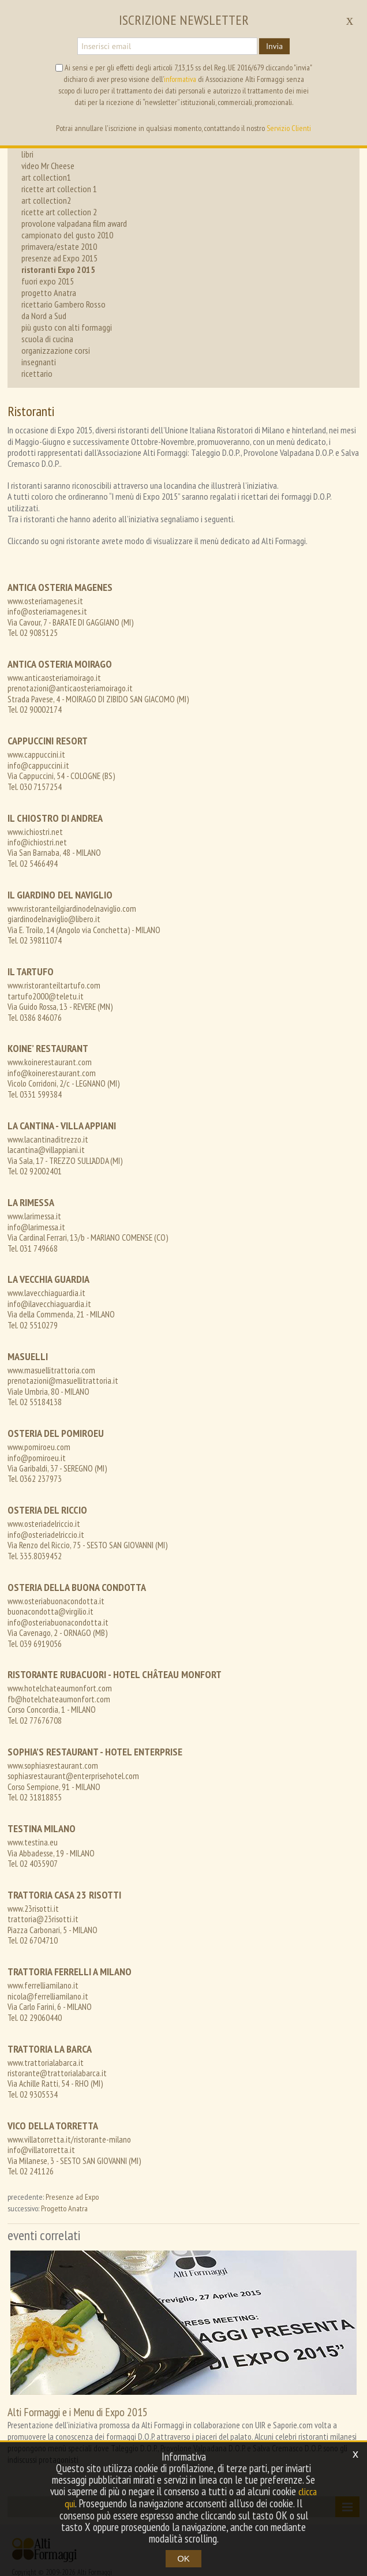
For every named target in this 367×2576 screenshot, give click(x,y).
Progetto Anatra (64, 2155)
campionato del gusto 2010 (67, 235)
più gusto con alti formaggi (66, 327)
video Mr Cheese (47, 166)
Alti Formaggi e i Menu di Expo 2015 (78, 2358)
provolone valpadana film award (74, 223)
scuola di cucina (47, 339)
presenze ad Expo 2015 (59, 258)
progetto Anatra (48, 293)
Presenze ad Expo (72, 2143)
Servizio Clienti (289, 128)
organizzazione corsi (55, 350)
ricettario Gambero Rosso (63, 304)
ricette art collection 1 (59, 189)
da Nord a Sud (43, 316)
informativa (180, 79)
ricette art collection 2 (59, 212)
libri (27, 154)
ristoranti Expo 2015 (58, 269)
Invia (274, 46)
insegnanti (38, 362)
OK (183, 2558)
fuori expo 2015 (47, 281)
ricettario (37, 373)
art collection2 (46, 200)
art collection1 (46, 177)
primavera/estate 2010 (59, 246)
